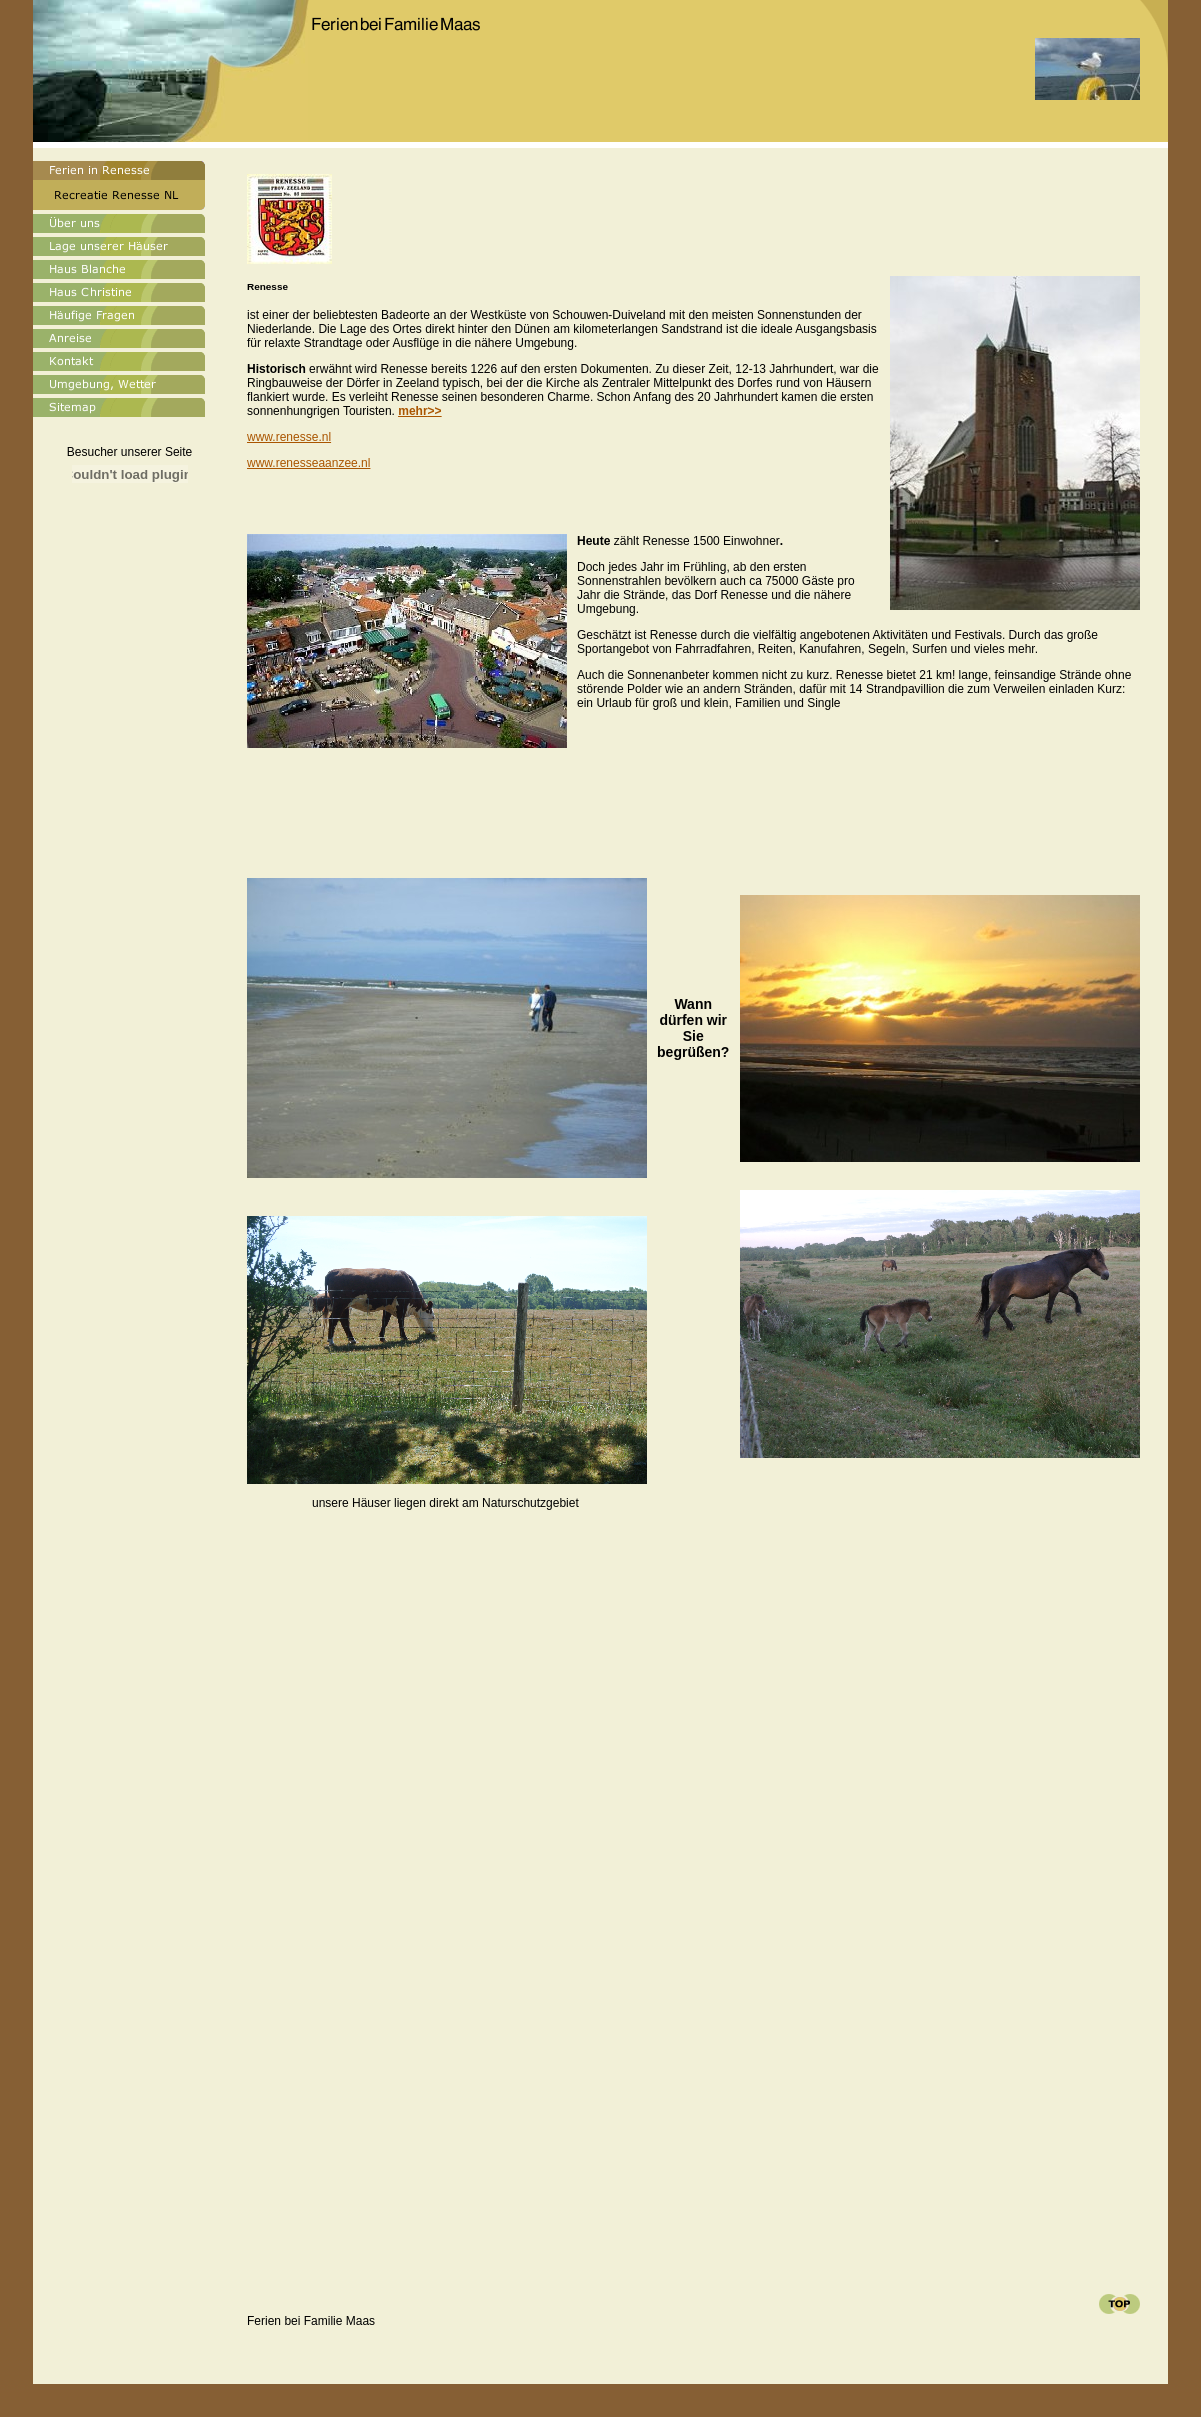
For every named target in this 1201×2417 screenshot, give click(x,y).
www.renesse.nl (289, 437)
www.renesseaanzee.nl (308, 463)
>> (419, 411)
